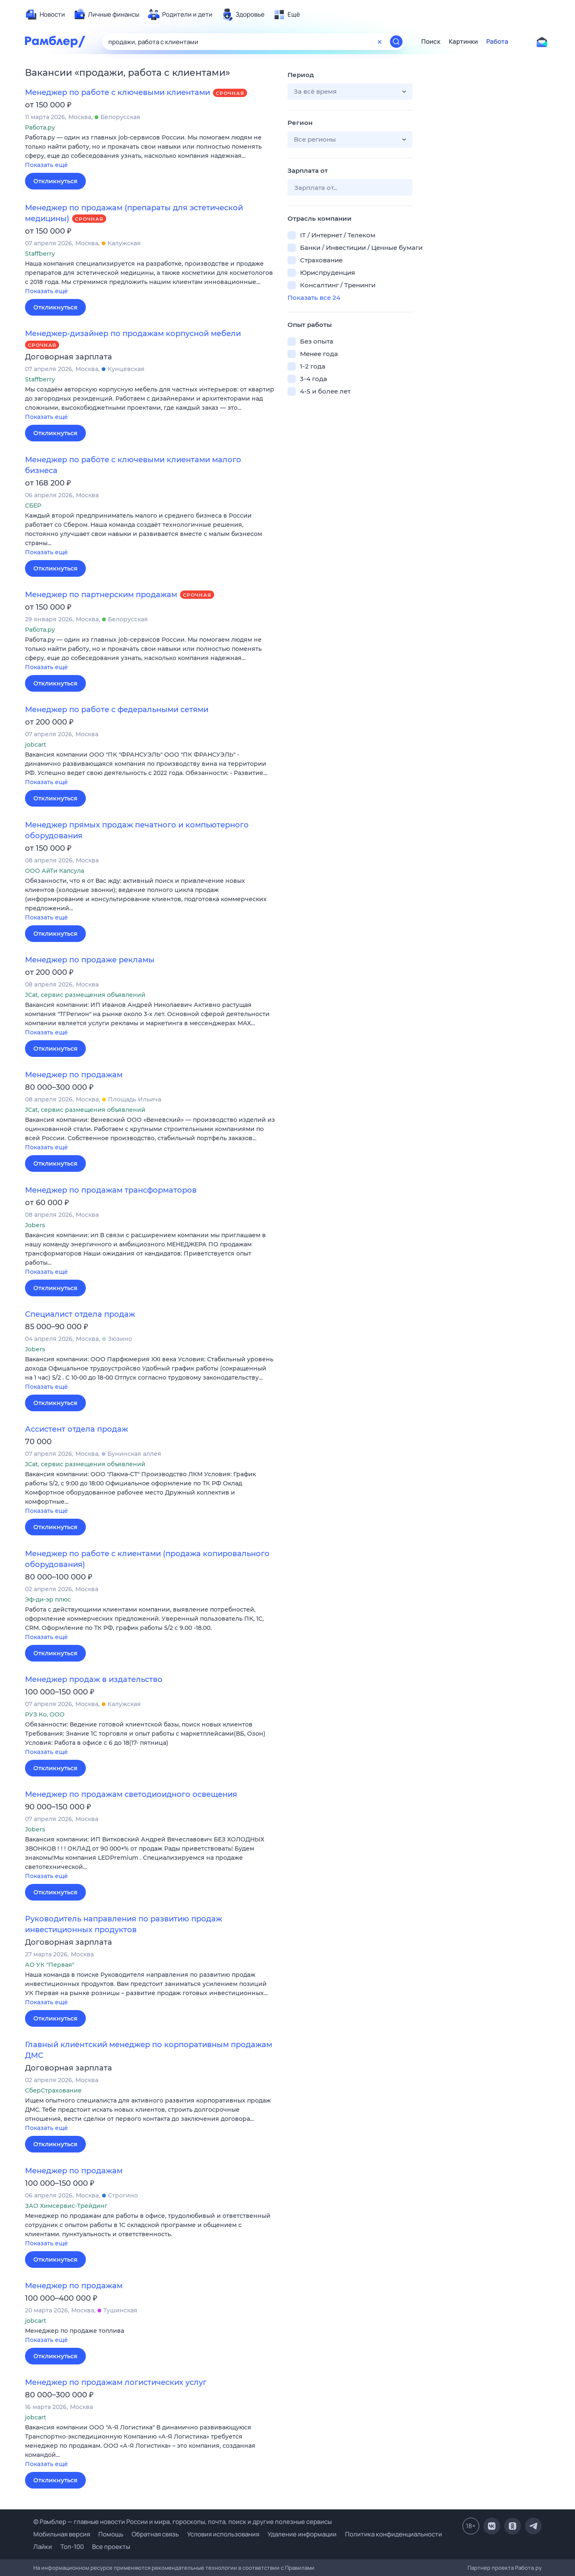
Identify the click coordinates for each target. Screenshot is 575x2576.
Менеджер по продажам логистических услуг (116, 2382)
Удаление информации (302, 2534)
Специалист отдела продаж (80, 1314)
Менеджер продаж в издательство (93, 1679)
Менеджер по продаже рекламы (90, 959)
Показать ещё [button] (46, 165)
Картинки (463, 41)
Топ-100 (72, 2546)
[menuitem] (45, 14)
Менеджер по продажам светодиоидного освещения (131, 1794)
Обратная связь (155, 2534)
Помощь (110, 2534)
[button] (150, 152)
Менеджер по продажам (73, 1074)
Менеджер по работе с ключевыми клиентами (117, 92)
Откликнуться (55, 181)
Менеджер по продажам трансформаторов (111, 1190)
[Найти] (396, 41)
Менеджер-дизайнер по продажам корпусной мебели (133, 333)
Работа (497, 41)
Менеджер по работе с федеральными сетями (116, 709)
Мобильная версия (61, 2534)
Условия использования (223, 2534)
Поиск (430, 41)
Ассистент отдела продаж (76, 1429)
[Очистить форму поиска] (379, 41)
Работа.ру (528, 2567)
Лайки (42, 2546)
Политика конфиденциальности (393, 2534)
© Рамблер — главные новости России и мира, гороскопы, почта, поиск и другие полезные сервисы (182, 2521)
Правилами (300, 2567)
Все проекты (111, 2546)
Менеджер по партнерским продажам (101, 594)
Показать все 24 (314, 297)
